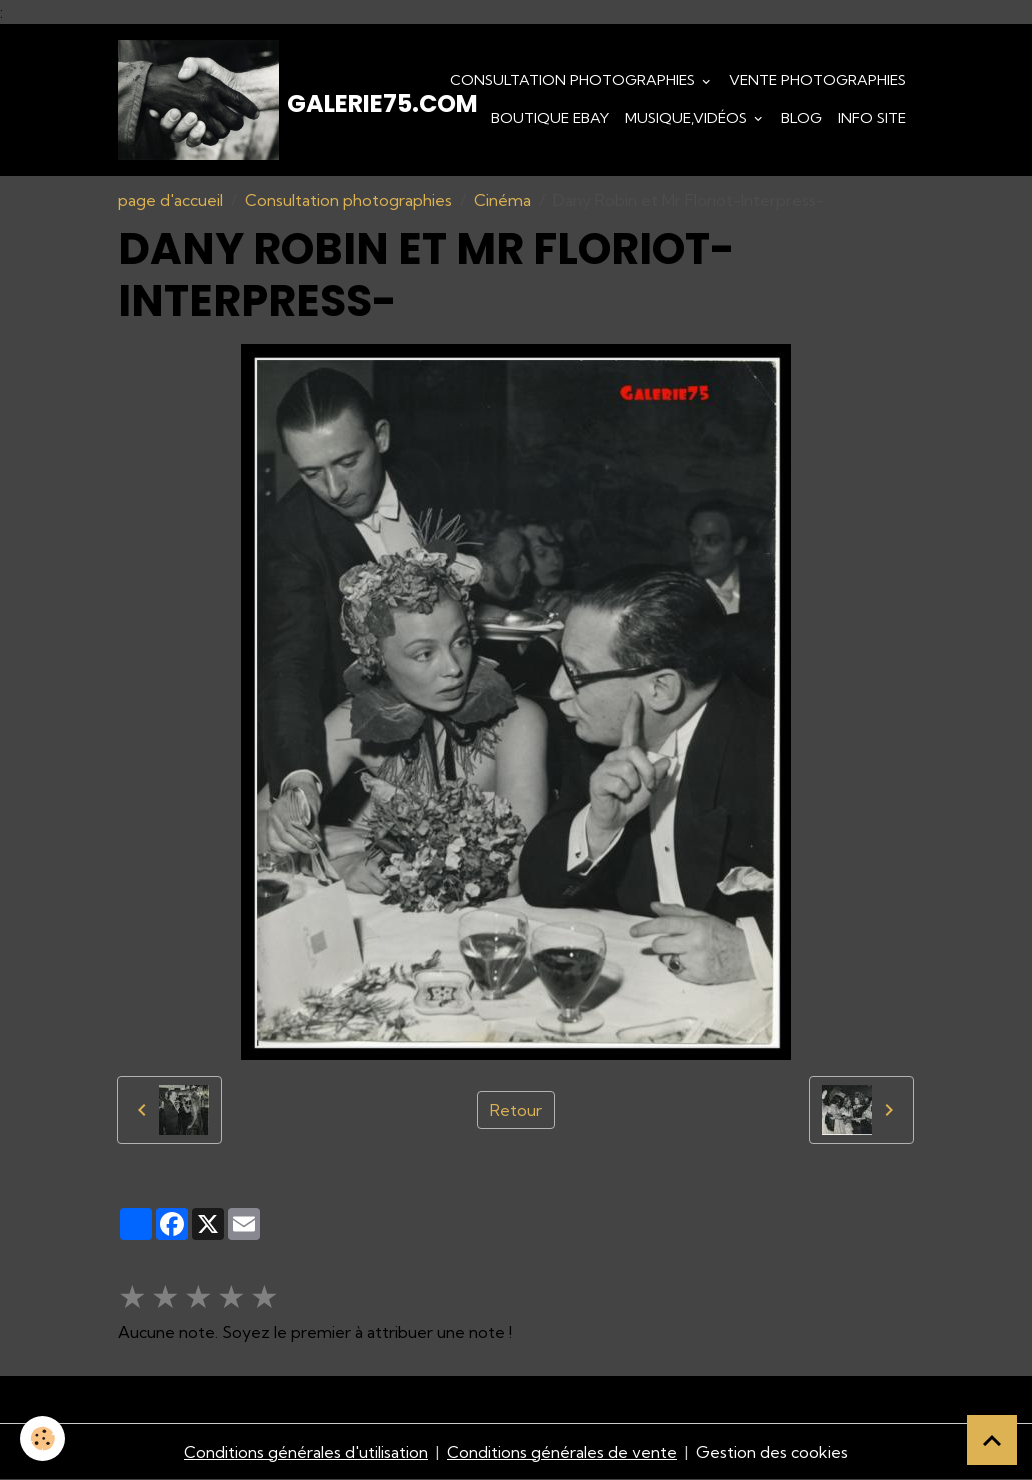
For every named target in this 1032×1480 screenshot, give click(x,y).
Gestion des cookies (772, 1452)
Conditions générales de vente (562, 1452)
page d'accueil (170, 200)
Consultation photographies (574, 80)
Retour (516, 1110)
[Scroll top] (992, 1440)
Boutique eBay (550, 118)
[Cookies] (42, 1438)
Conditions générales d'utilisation (306, 1452)
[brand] (229, 100)
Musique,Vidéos (688, 118)
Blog (801, 118)
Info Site (872, 118)
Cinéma (502, 200)
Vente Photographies (817, 80)
